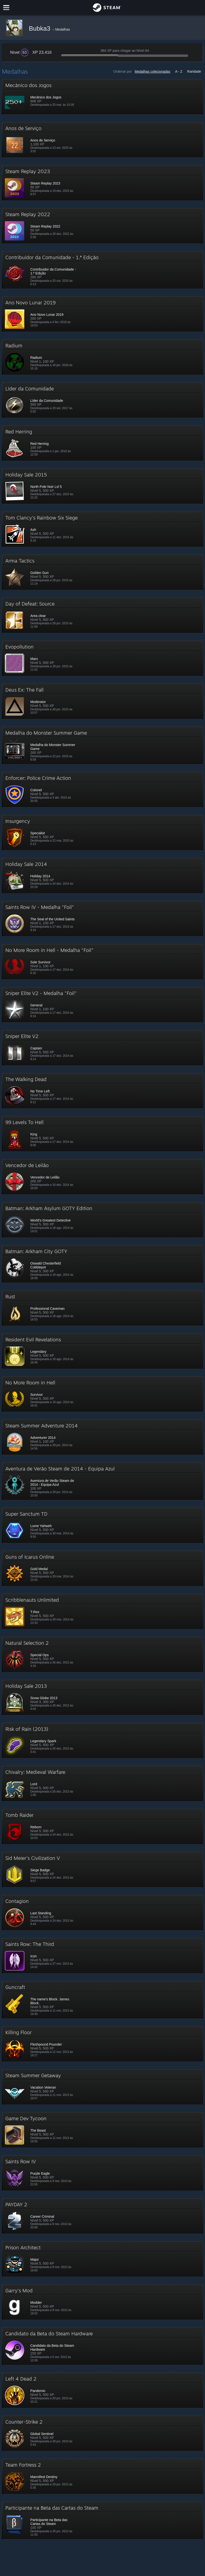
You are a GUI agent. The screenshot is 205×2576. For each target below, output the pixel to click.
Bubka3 (40, 28)
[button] (102, 96)
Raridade (194, 71)
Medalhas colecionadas (152, 71)
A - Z (178, 71)
